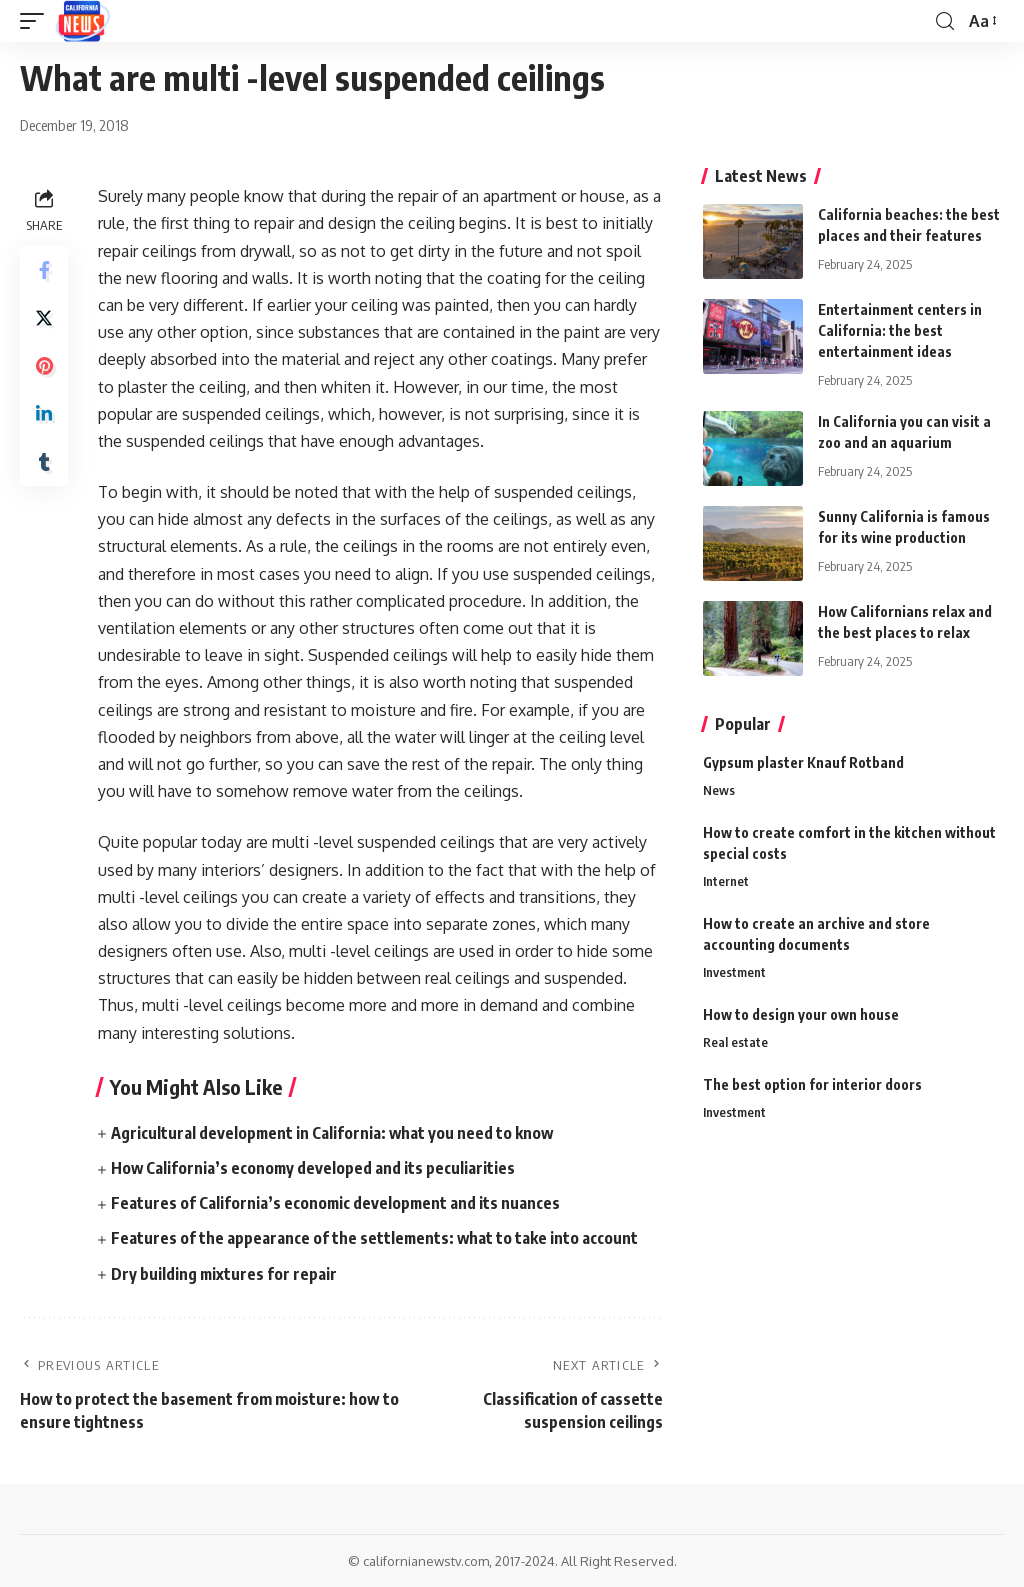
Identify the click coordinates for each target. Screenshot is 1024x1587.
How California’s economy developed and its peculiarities (314, 1168)
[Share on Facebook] (44, 270)
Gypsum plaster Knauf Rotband (803, 762)
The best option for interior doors (812, 1085)
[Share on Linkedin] (44, 414)
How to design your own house (801, 1015)
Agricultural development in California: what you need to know (333, 1133)
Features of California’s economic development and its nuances (336, 1203)
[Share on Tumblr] (44, 462)
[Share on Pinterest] (44, 366)
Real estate (735, 1044)
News (719, 791)
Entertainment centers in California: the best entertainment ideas (900, 330)
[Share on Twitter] (44, 318)
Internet (726, 882)
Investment (734, 973)
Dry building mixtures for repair (224, 1274)
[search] (945, 21)
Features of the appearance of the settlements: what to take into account (375, 1238)
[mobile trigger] (37, 21)
